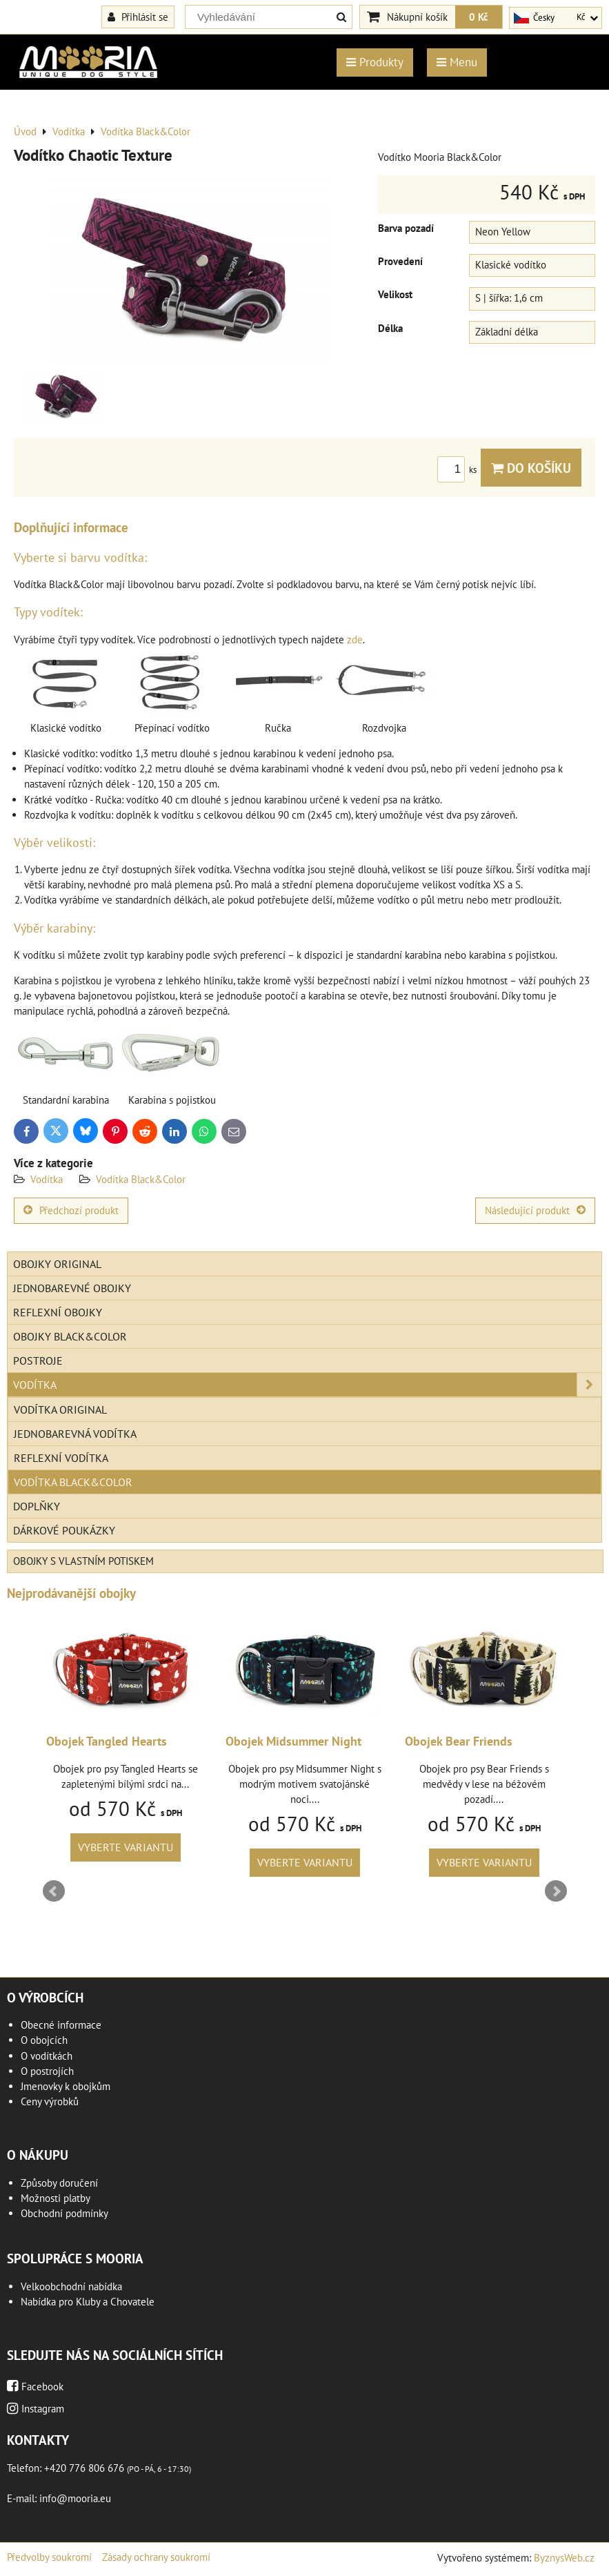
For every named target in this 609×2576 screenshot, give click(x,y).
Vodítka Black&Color (141, 1179)
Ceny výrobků (50, 2101)
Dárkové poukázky (64, 1530)
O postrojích (47, 2071)
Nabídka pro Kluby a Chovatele (87, 2301)
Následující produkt (535, 1210)
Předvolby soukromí (49, 2557)
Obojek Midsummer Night (464, 1741)
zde (355, 639)
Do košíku (531, 467)
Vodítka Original (60, 1409)
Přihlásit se (138, 16)
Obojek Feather (77, 1741)
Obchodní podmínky (64, 2213)
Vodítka (46, 1179)
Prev (54, 1891)
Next (556, 1891)
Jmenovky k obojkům (65, 2086)
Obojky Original (57, 1264)
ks (459, 470)
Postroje (38, 1360)
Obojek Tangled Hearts (277, 1741)
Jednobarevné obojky (72, 1288)
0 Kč (478, 16)
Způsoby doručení (59, 2182)
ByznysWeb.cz (564, 2557)
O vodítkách (46, 2055)
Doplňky (36, 1506)
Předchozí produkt (71, 1210)
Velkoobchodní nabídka (71, 2286)
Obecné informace (61, 2024)
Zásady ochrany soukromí (156, 2557)
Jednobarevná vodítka (75, 1434)
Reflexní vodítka (61, 1458)
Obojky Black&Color (70, 1336)
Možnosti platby (55, 2198)
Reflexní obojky (57, 1312)
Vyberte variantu (116, 1847)
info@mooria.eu (75, 2498)
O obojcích (44, 2040)
